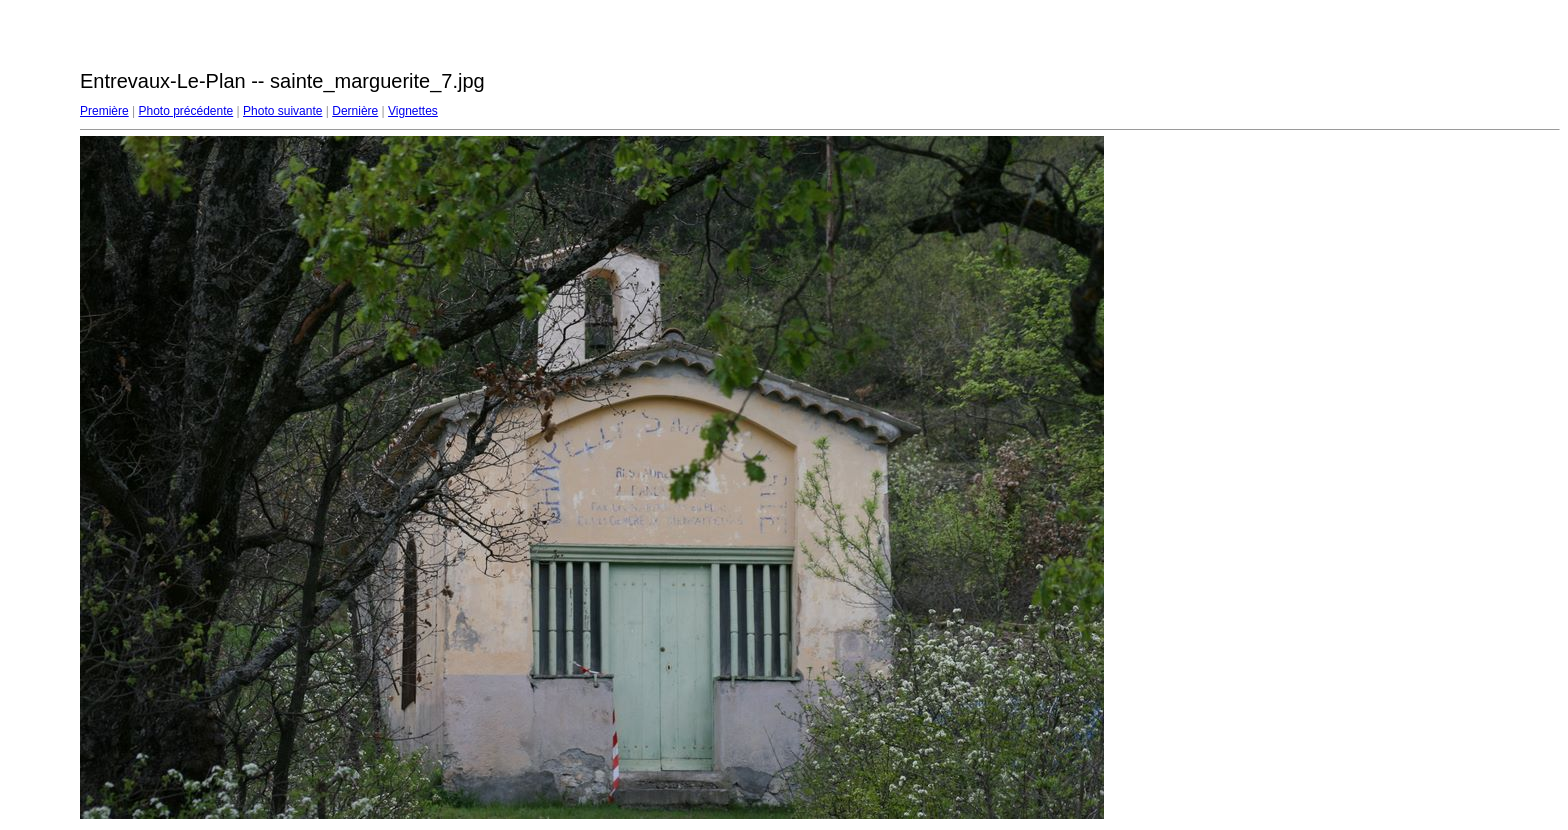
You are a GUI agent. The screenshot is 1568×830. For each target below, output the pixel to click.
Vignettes (413, 111)
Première (104, 111)
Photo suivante (282, 111)
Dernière (355, 111)
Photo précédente (185, 111)
